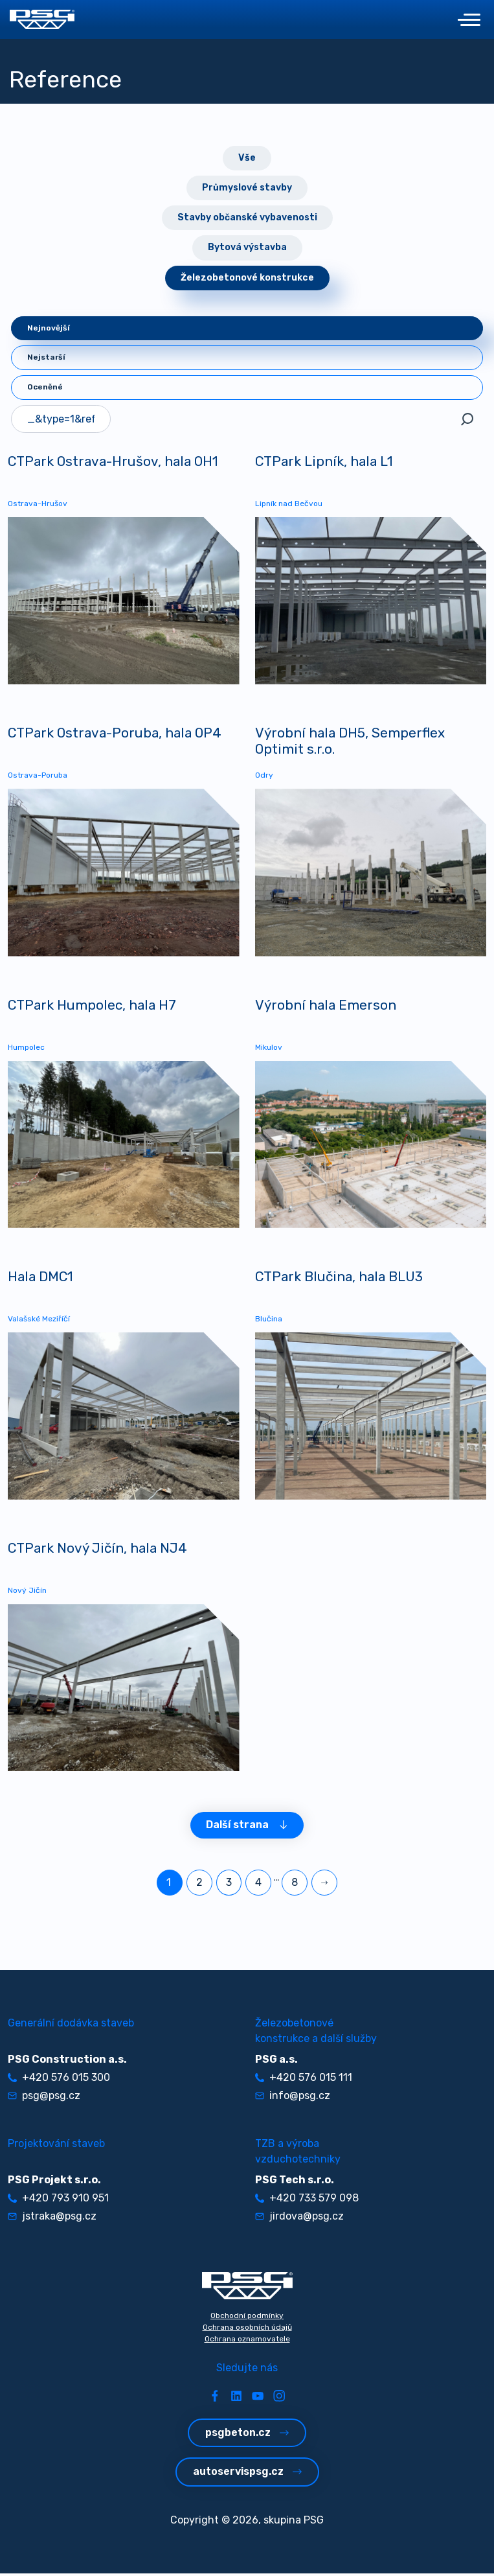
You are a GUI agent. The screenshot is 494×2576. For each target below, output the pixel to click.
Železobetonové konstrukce (247, 277)
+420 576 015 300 (59, 2080)
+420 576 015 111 (303, 2080)
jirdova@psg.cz (299, 2218)
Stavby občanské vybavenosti (247, 217)
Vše (247, 157)
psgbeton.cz (247, 2435)
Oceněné (45, 386)
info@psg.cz (292, 2098)
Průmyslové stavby (247, 187)
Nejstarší (46, 357)
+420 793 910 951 (58, 2200)
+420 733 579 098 (307, 2200)
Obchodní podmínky (247, 2318)
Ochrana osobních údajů (247, 2329)
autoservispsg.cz (247, 2474)
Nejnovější (48, 327)
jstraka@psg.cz (52, 2218)
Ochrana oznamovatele (247, 2341)
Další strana (247, 1828)
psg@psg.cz (44, 2098)
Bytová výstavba (247, 247)
